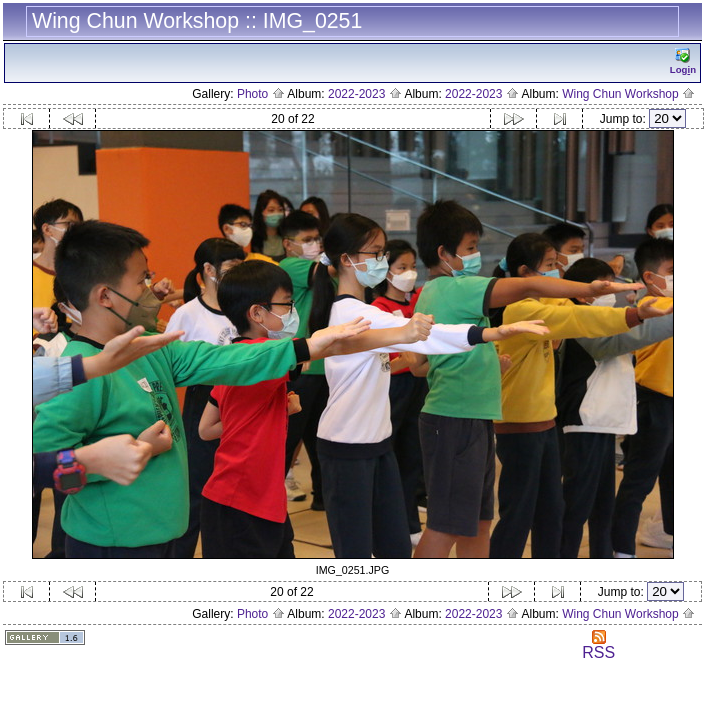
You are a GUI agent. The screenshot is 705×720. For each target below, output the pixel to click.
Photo (261, 94)
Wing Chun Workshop (628, 94)
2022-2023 (365, 94)
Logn (683, 61)
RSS (598, 645)
